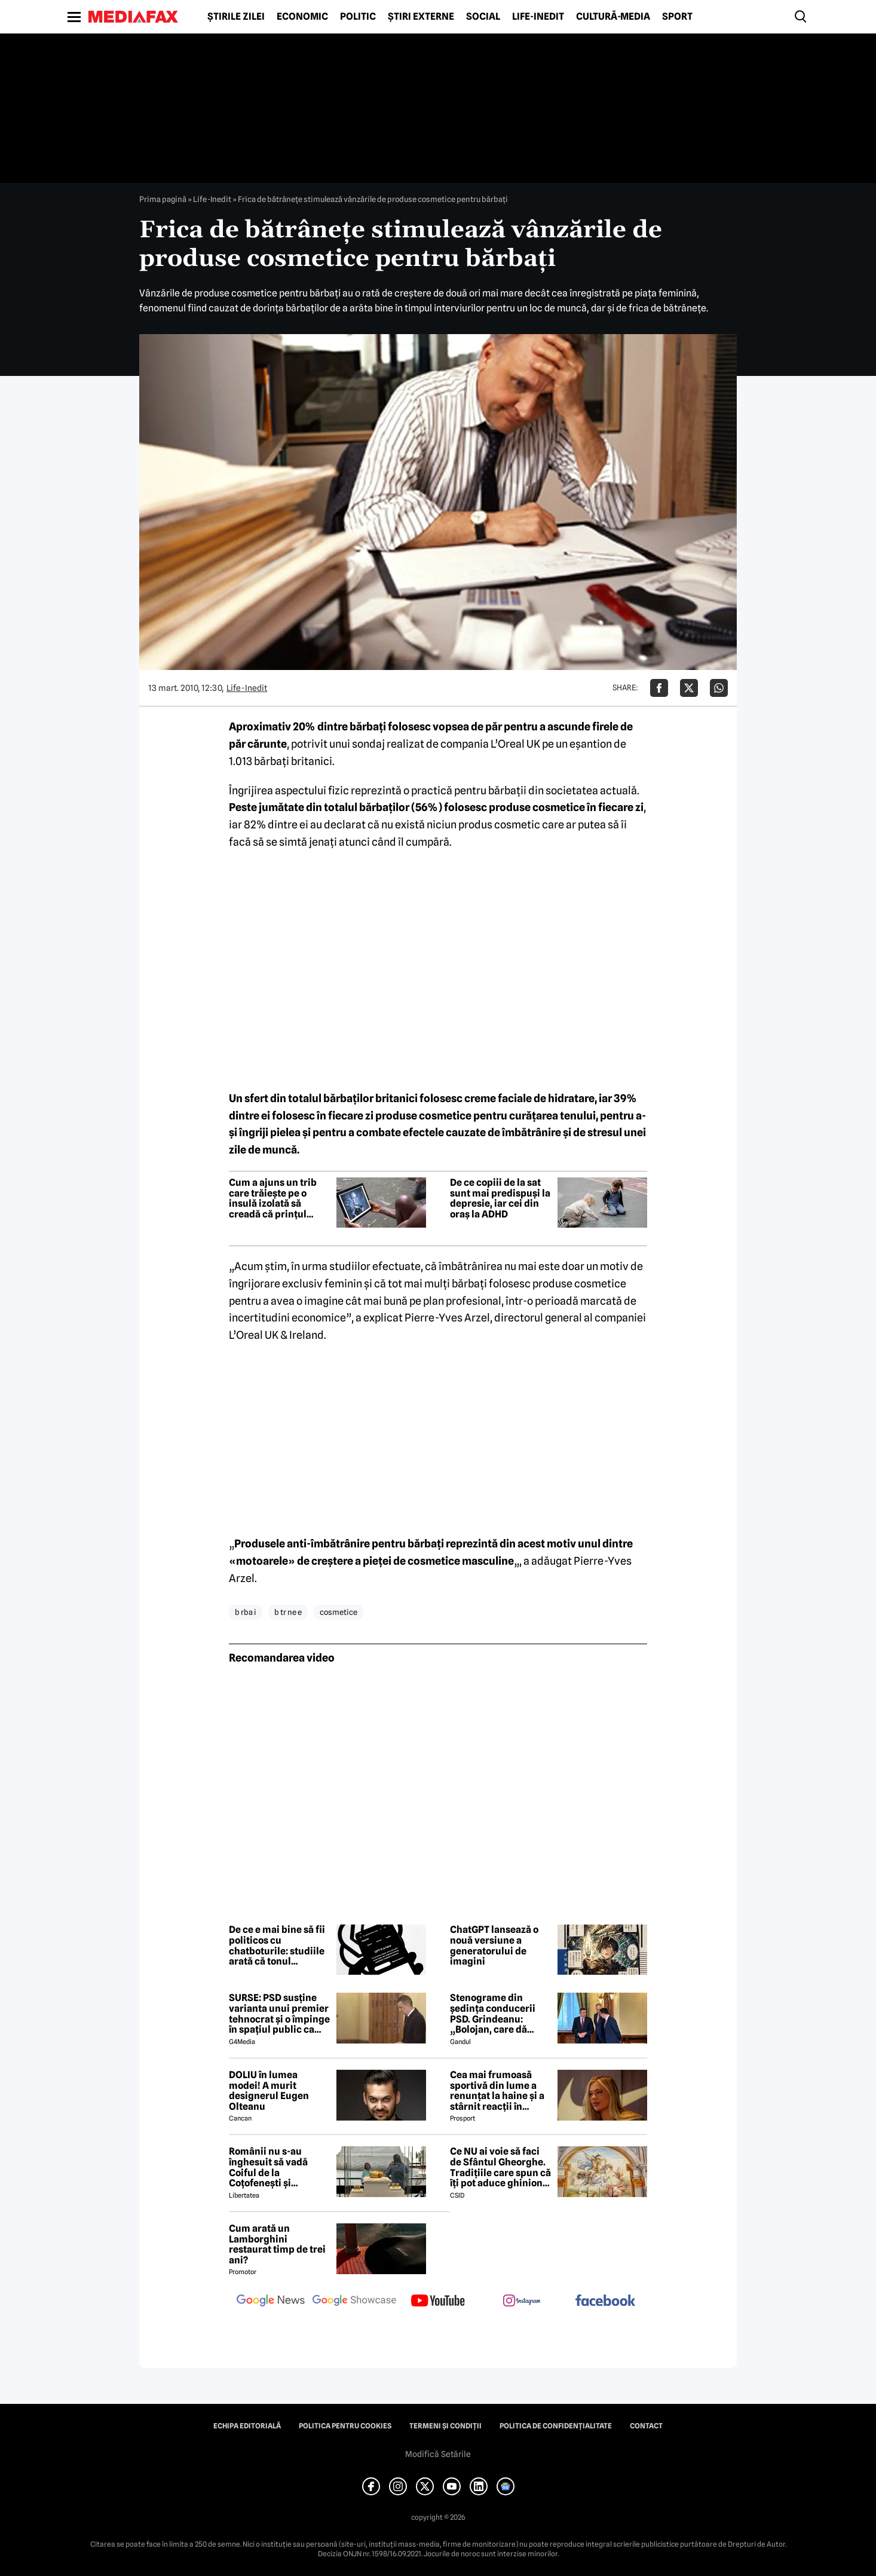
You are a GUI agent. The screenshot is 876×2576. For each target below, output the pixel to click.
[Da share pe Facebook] (659, 688)
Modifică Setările (438, 2454)
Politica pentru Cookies (345, 2426)
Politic (358, 17)
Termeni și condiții (445, 2426)
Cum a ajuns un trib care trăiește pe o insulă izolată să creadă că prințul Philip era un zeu (273, 1198)
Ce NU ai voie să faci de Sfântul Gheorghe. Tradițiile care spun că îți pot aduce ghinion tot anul (500, 2167)
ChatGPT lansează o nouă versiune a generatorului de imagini (494, 1945)
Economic (302, 17)
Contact (646, 2426)
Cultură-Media (613, 17)
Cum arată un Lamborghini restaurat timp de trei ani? (277, 2244)
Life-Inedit (538, 17)
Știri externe (421, 17)
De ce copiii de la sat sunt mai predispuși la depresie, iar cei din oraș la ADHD (500, 1198)
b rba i (245, 1612)
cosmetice (338, 1612)
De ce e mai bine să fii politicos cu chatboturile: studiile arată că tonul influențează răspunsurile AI (277, 1945)
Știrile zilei (236, 17)
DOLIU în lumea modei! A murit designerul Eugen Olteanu (269, 2091)
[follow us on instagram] (521, 2301)
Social (483, 17)
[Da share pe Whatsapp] (719, 688)
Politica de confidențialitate (556, 2426)
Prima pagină (162, 199)
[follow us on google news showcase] (354, 2301)
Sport (677, 17)
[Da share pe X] (689, 688)
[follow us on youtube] (438, 2301)
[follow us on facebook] (605, 2301)
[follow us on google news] (271, 2301)
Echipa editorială (247, 2426)
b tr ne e (288, 1612)
